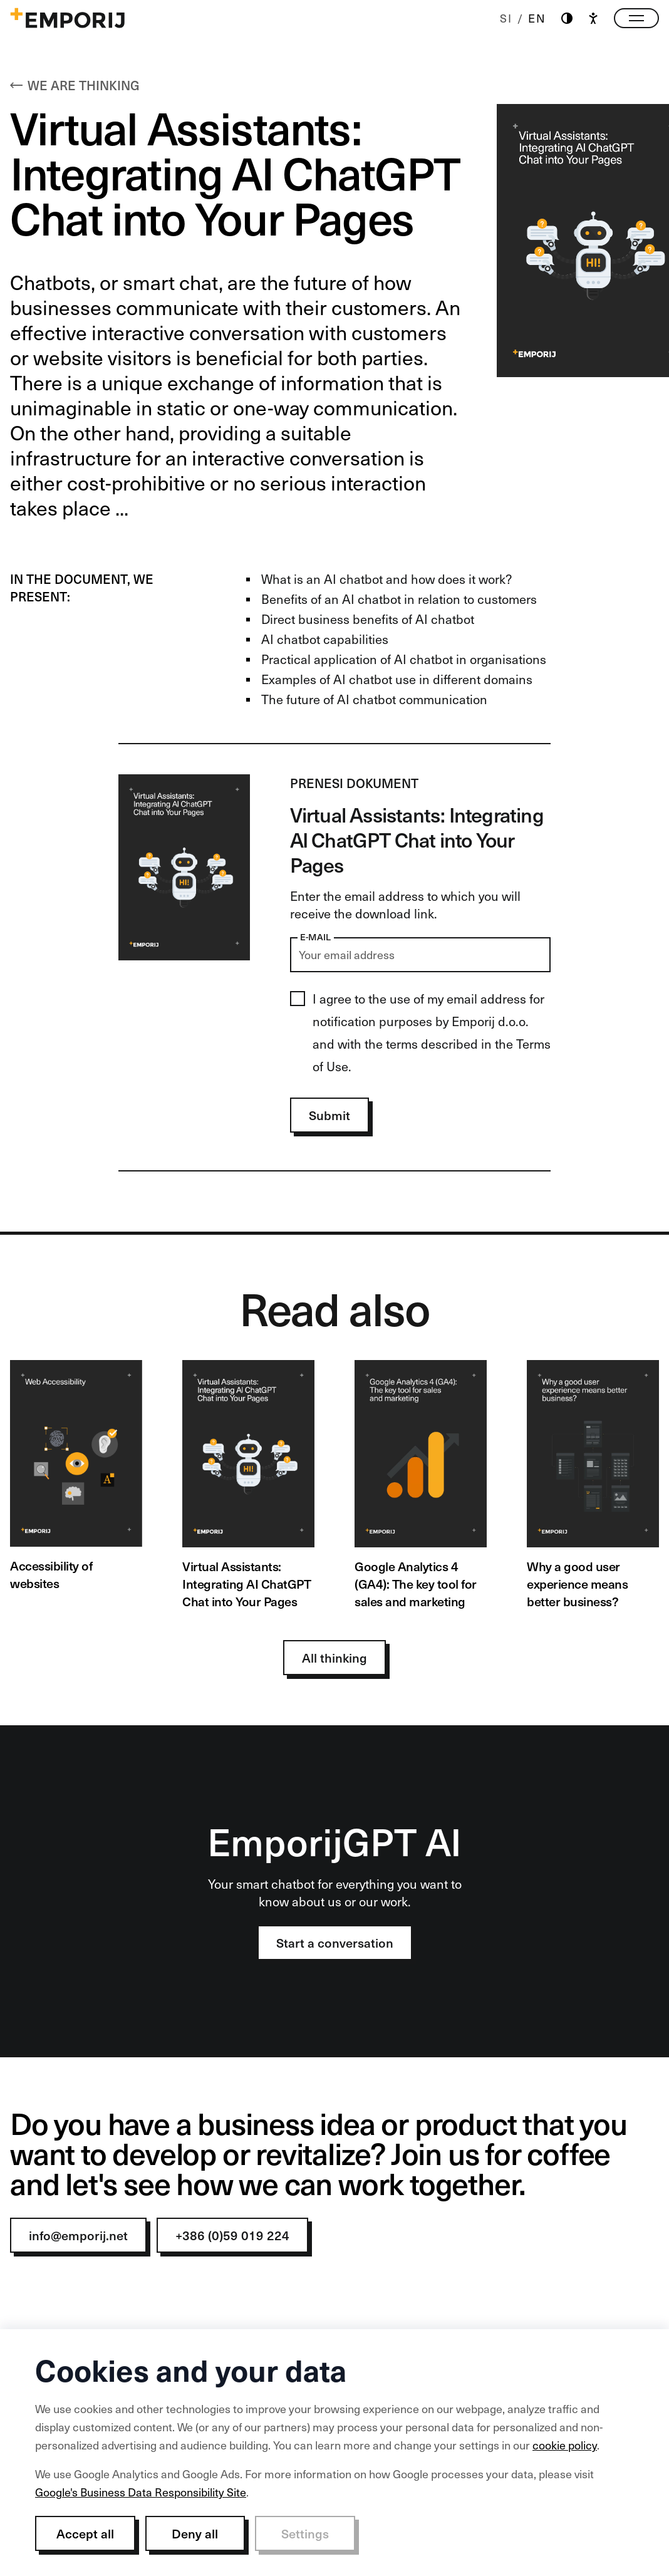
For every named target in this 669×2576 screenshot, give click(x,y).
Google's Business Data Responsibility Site (140, 2492)
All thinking (334, 1657)
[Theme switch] (567, 18)
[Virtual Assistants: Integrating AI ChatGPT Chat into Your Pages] (248, 1485)
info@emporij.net (78, 2235)
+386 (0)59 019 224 (232, 2235)
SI (506, 18)
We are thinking (75, 85)
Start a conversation (334, 1942)
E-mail (315, 937)
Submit (329, 1115)
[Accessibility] (593, 18)
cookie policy (564, 2445)
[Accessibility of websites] (76, 1476)
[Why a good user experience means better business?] (593, 1485)
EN (537, 18)
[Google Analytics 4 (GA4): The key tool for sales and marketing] (421, 1485)
